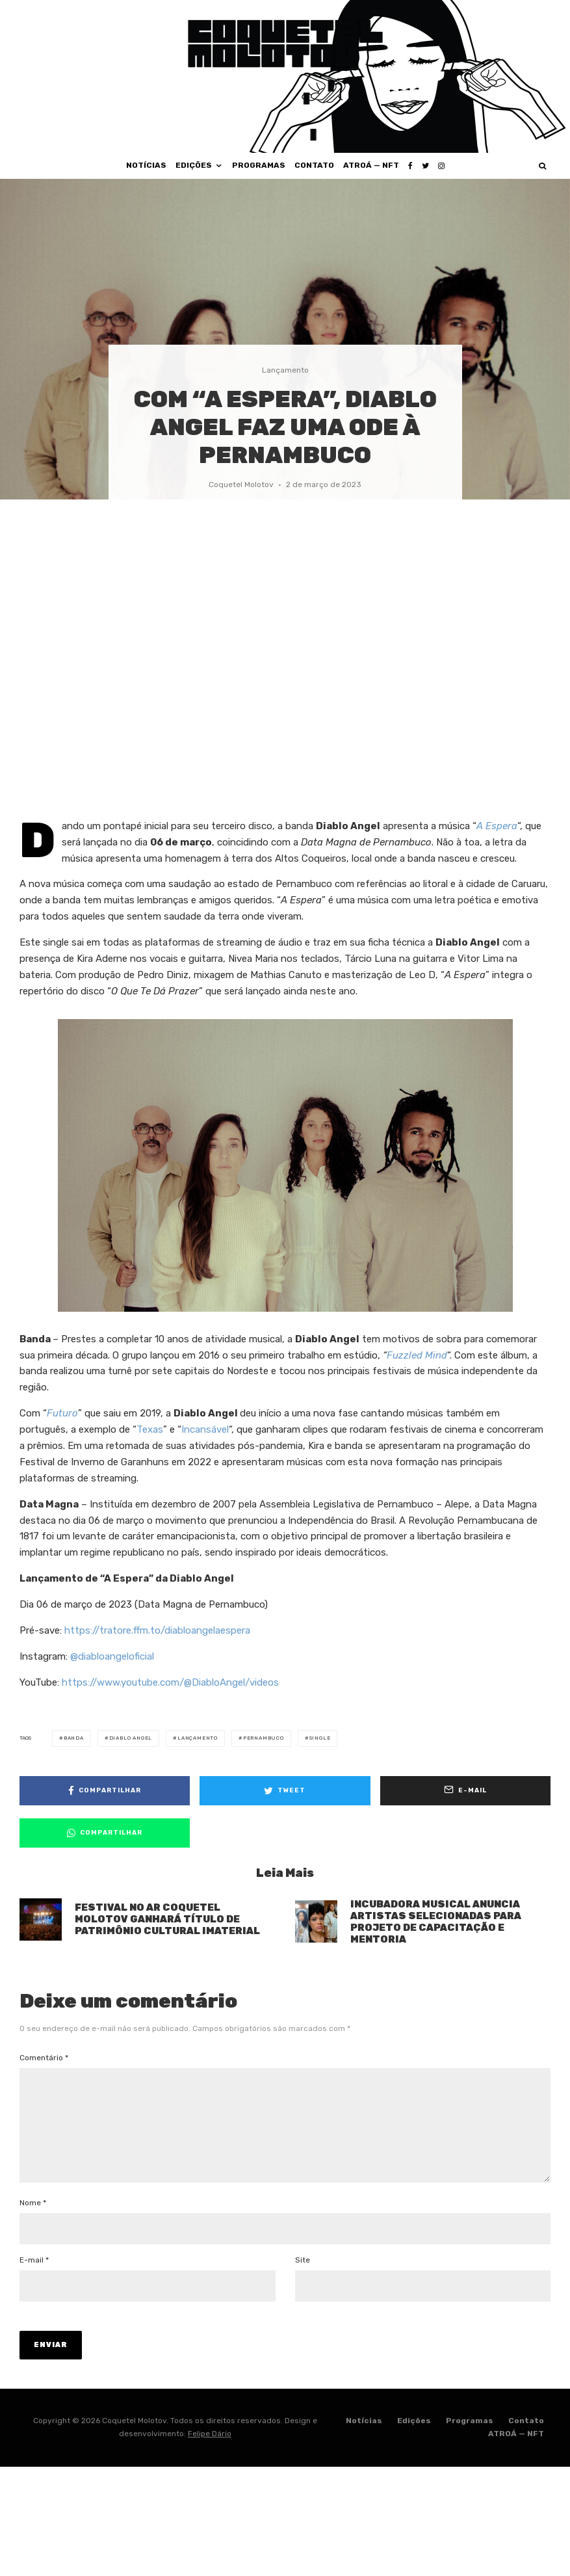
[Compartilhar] (104, 1790)
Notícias (146, 165)
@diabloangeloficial (112, 1656)
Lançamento (285, 370)
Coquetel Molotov (241, 484)
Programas (258, 165)
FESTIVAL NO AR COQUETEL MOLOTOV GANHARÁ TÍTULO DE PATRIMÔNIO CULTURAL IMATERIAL (167, 1919)
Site (302, 2280)
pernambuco (263, 1738)
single (320, 1738)
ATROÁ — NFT (371, 165)
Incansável (205, 1429)
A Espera (496, 826)
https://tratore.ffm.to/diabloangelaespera (157, 1630)
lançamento (197, 1738)
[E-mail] (465, 1790)
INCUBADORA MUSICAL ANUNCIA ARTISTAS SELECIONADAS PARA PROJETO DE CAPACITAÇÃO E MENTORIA (435, 1924)
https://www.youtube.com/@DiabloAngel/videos (170, 1682)
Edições (193, 165)
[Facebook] (410, 166)
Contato (314, 165)
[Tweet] (285, 1790)
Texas (149, 1429)
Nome (32, 2223)
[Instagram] (441, 166)
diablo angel (131, 1738)
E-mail (34, 2280)
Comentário (43, 2057)
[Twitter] (425, 166)
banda (74, 1738)
